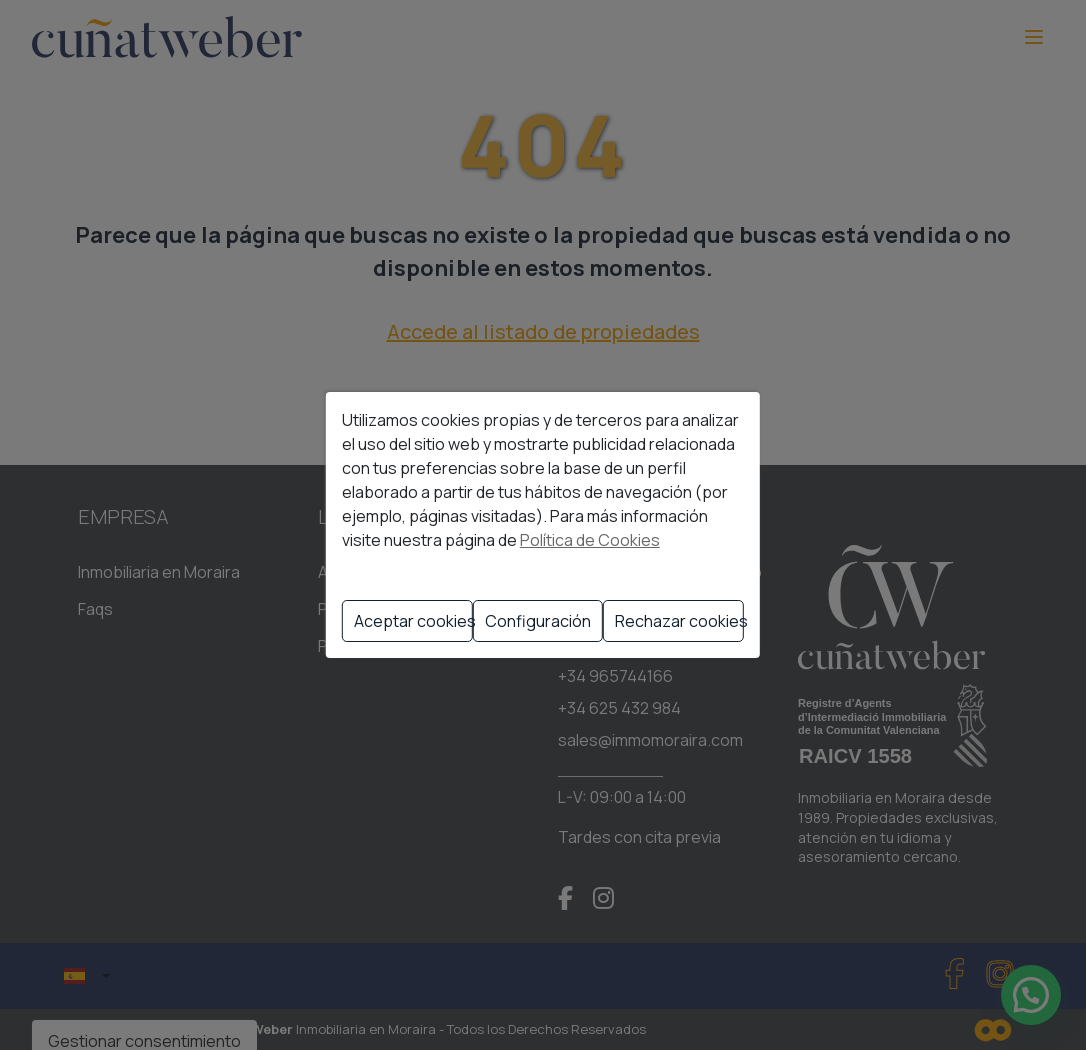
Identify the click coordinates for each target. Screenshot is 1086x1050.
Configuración (538, 621)
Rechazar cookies (679, 621)
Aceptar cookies (413, 621)
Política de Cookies (590, 540)
